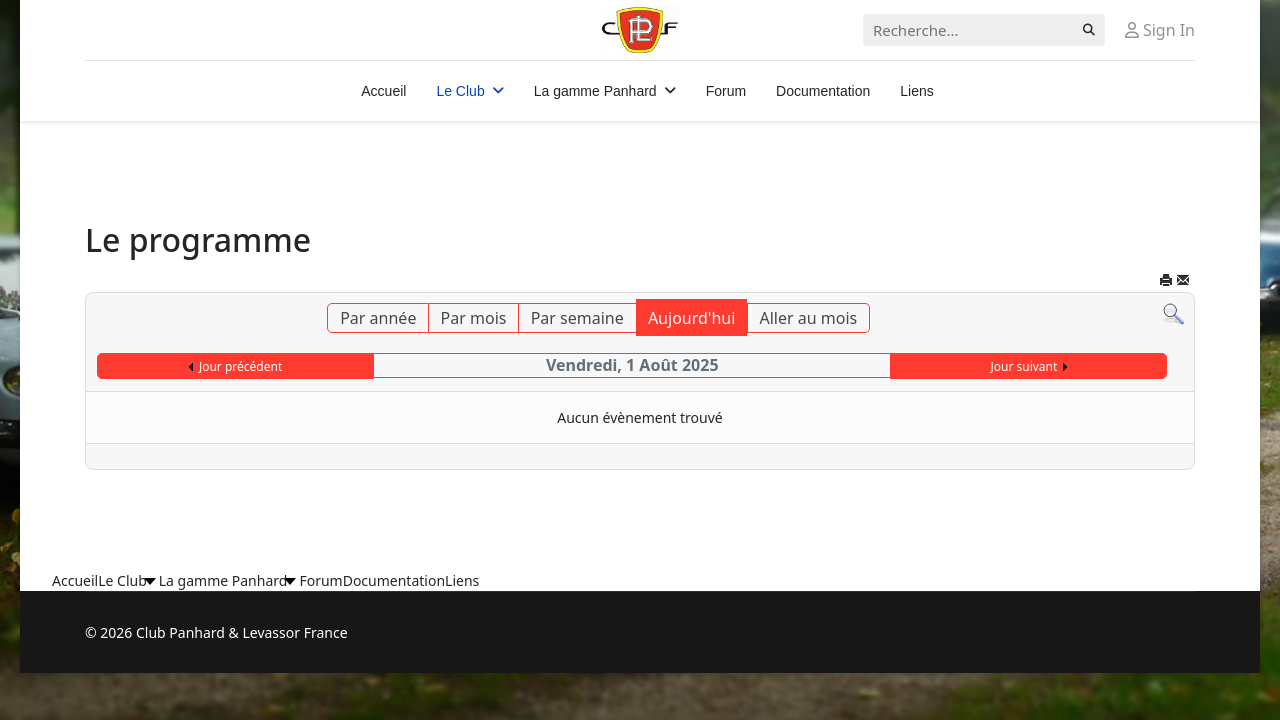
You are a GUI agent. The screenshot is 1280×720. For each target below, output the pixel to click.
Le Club (460, 91)
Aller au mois (809, 318)
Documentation (823, 91)
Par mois (474, 318)
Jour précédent (240, 366)
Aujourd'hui (691, 318)
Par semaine (577, 318)
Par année (378, 318)
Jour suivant (1023, 366)
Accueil (383, 91)
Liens (916, 91)
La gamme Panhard (595, 91)
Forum (726, 91)
